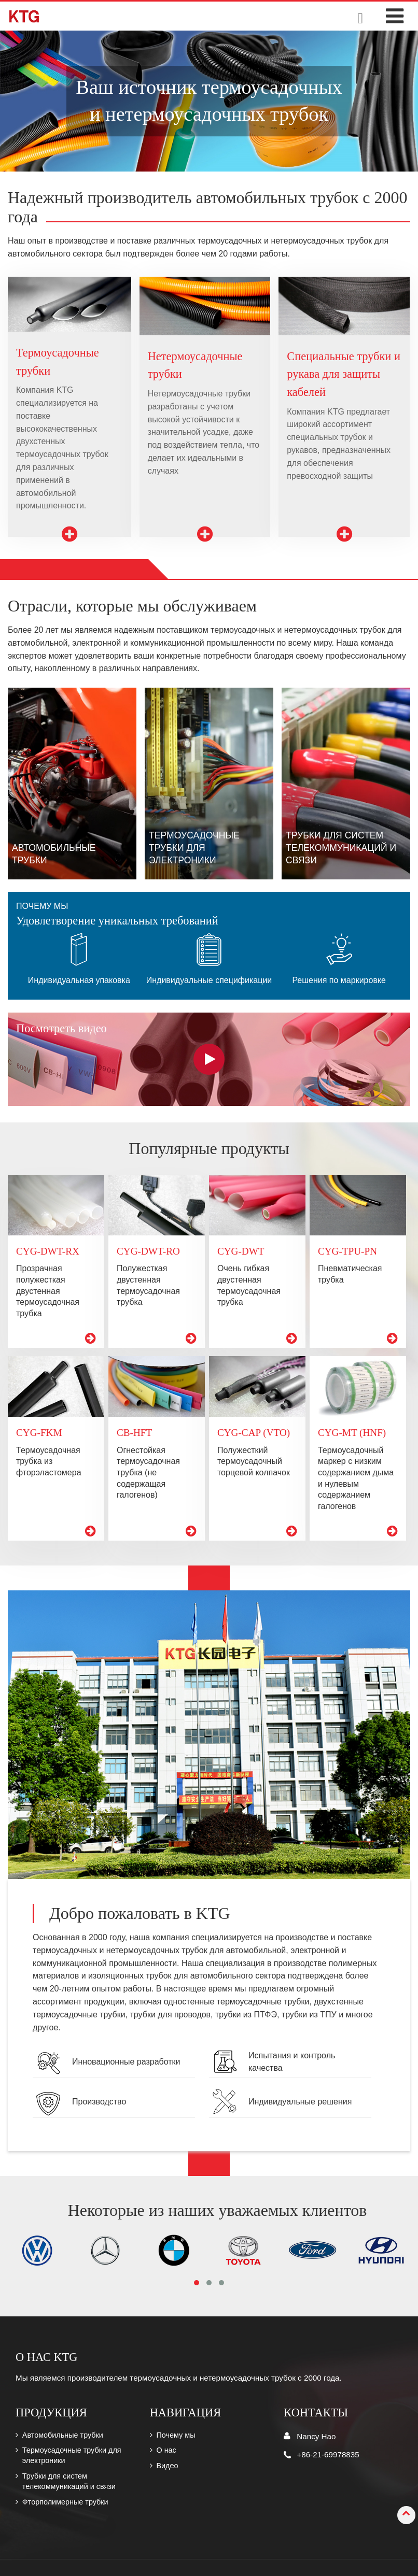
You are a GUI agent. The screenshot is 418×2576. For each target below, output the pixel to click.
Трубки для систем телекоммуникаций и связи (69, 2481)
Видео (167, 2465)
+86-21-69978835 (328, 2454)
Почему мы (175, 2435)
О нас (166, 2450)
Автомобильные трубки (62, 2435)
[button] (196, 2283)
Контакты (316, 2412)
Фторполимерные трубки (65, 2502)
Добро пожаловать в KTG (139, 1913)
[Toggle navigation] (395, 16)
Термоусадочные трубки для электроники (71, 2455)
